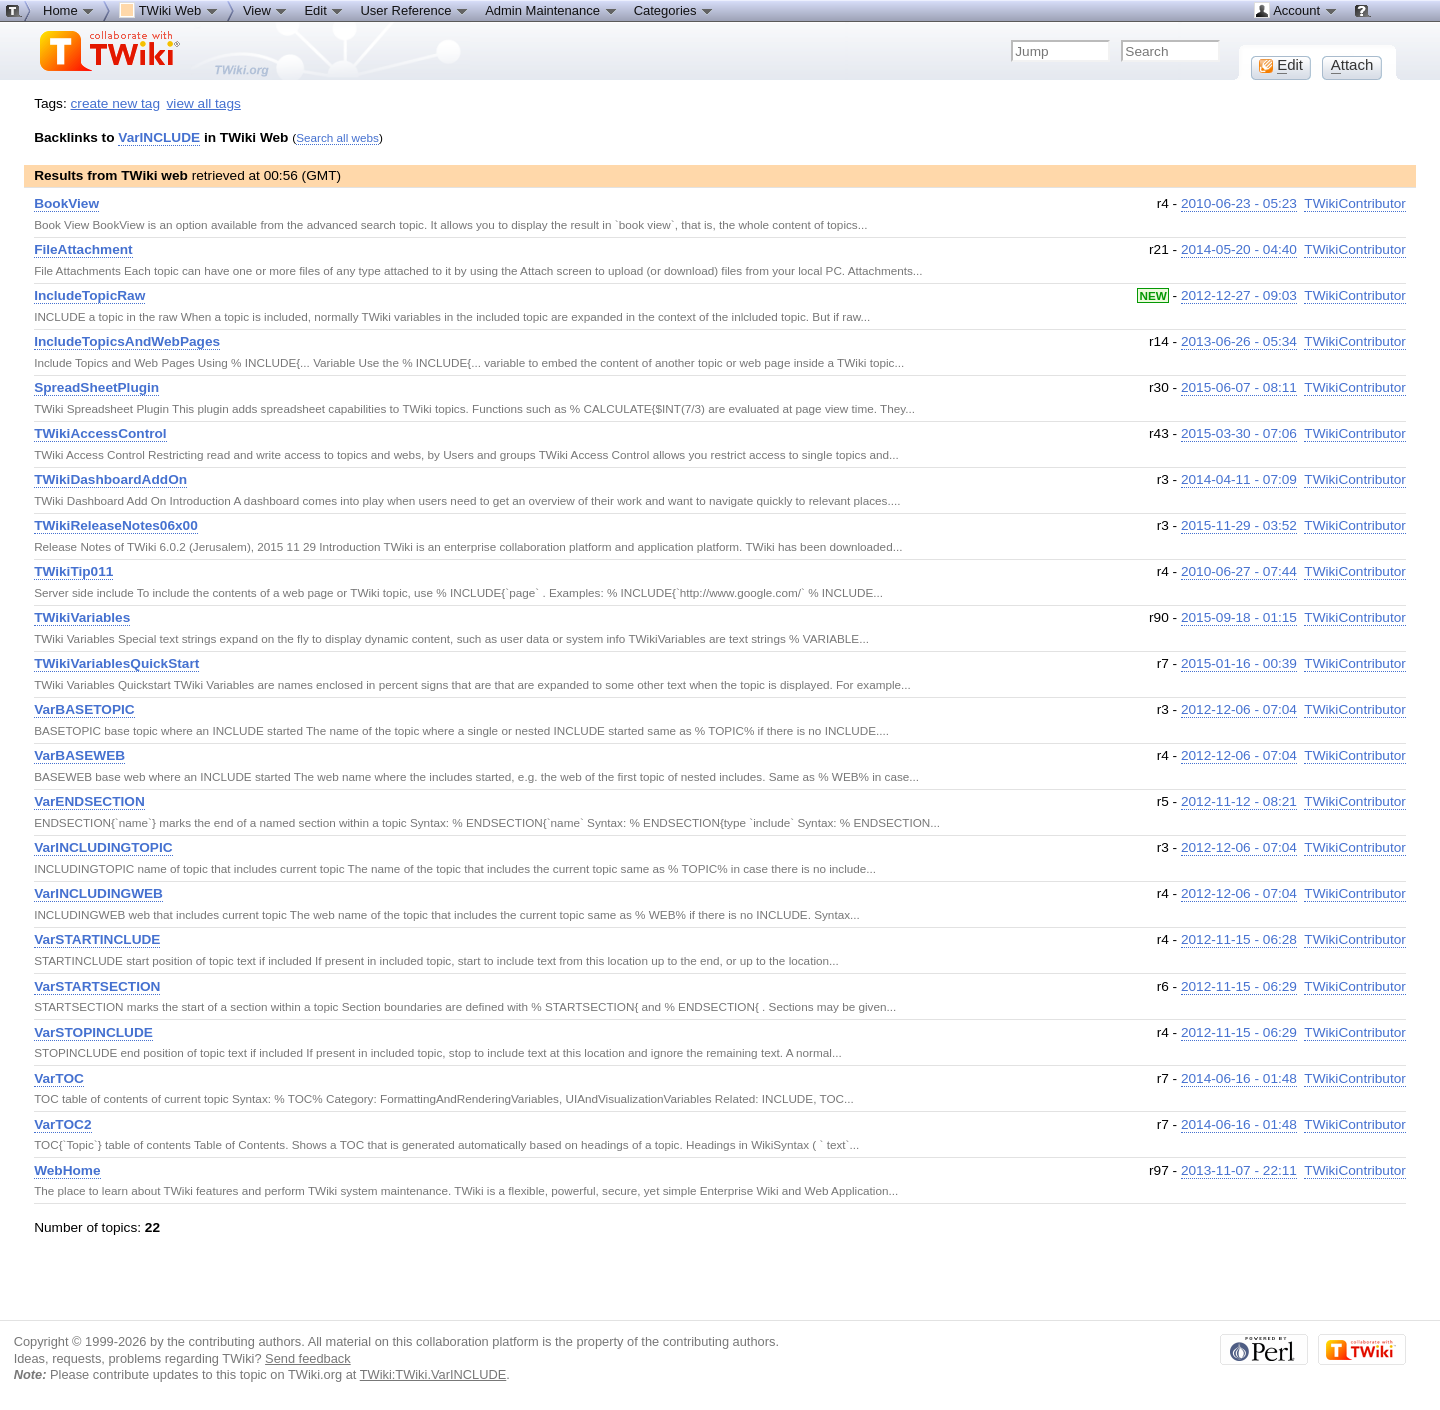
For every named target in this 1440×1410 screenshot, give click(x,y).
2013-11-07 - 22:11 (1239, 1170)
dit (1281, 65)
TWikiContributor (1355, 203)
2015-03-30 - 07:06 (1239, 433)
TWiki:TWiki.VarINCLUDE (433, 1374)
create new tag (115, 103)
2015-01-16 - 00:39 (1239, 663)
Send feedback (308, 1358)
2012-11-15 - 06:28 (1239, 939)
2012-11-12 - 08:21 (1239, 801)
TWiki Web (169, 10)
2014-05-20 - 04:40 (1239, 249)
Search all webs (337, 137)
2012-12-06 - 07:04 (1239, 709)
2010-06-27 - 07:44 (1239, 571)
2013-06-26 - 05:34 (1239, 341)
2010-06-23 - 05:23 (1239, 203)
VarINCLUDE (159, 137)
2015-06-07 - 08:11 (1239, 387)
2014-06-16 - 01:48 (1239, 1078)
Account (1295, 10)
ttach (1352, 65)
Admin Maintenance (551, 10)
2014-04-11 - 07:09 (1239, 479)
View (266, 10)
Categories (674, 10)
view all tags (204, 103)
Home (69, 10)
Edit (324, 10)
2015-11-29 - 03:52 (1239, 525)
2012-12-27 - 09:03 (1239, 295)
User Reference (414, 10)
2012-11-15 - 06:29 (1239, 986)
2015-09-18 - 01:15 (1239, 617)
